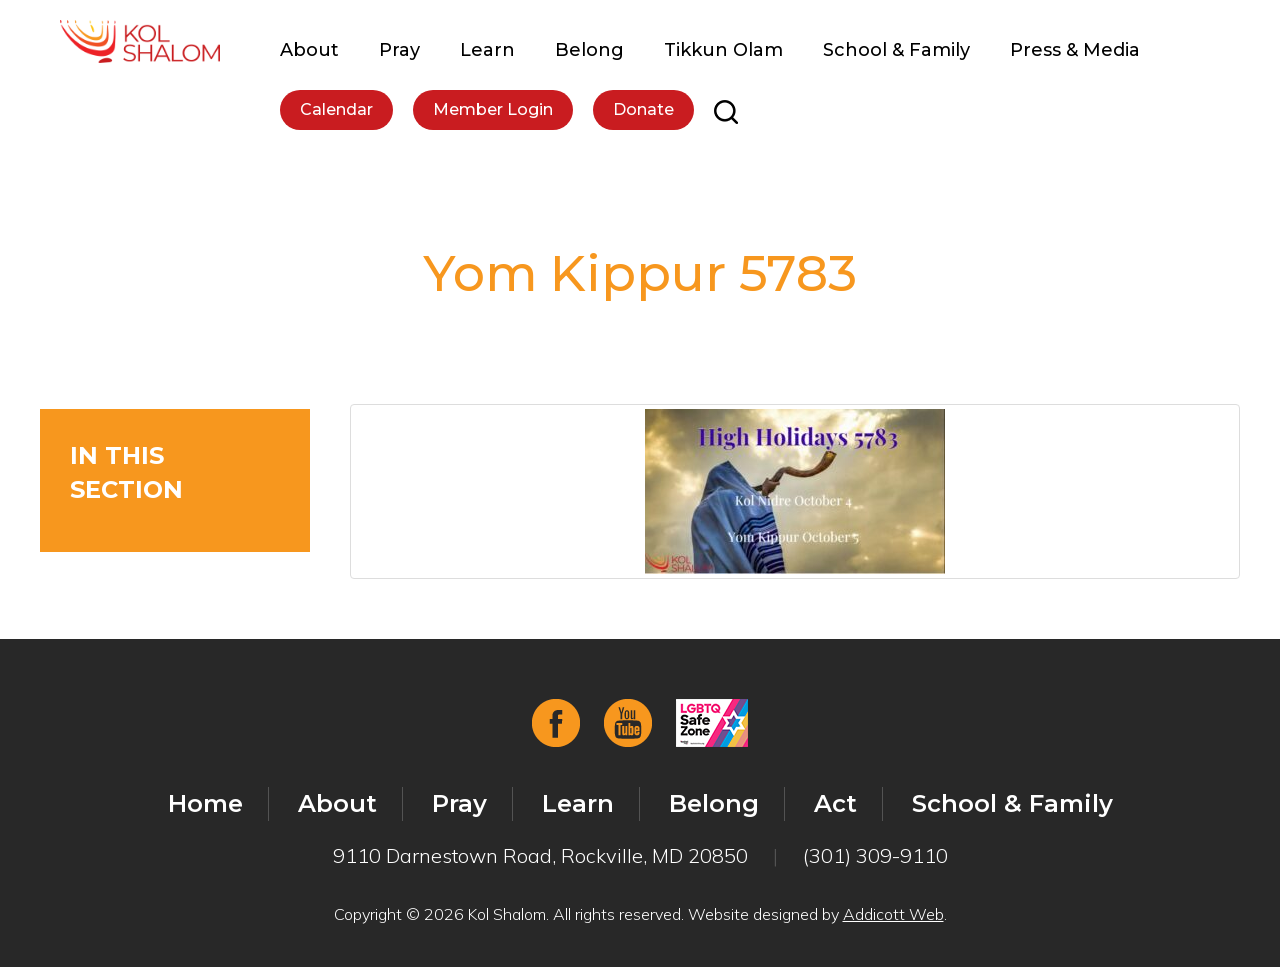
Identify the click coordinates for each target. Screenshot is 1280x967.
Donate (643, 109)
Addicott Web (893, 914)
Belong (589, 50)
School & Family (896, 50)
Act (835, 803)
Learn (487, 50)
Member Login (493, 109)
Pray (399, 50)
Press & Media (1075, 50)
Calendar (336, 109)
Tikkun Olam (723, 50)
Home (205, 803)
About (309, 50)
